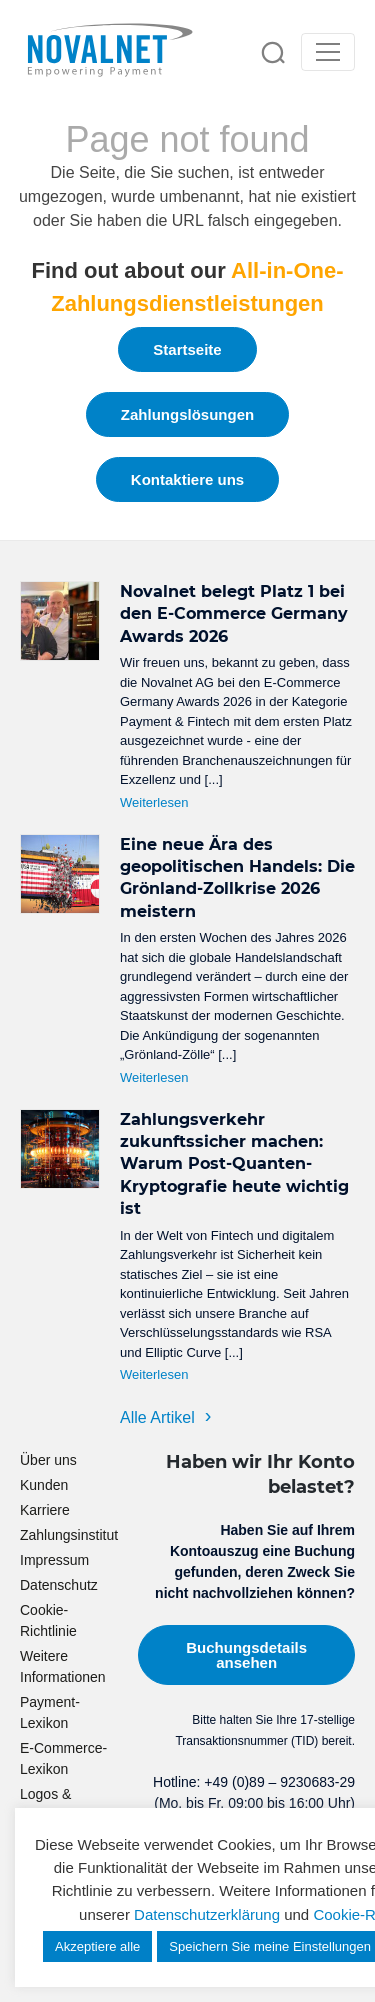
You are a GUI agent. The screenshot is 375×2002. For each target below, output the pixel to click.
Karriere (45, 1510)
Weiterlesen (154, 802)
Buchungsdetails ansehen (246, 1655)
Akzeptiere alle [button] (97, 1946)
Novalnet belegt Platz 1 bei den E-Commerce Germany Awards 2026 (234, 614)
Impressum (54, 1560)
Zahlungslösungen (187, 414)
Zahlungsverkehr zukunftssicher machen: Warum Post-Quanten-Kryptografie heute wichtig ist (234, 1164)
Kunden (44, 1485)
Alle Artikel (157, 1417)
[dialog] (337, 1962)
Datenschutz (59, 1585)
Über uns (48, 1460)
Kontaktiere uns (187, 479)
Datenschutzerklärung (207, 1914)
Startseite (187, 349)
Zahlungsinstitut (69, 1535)
